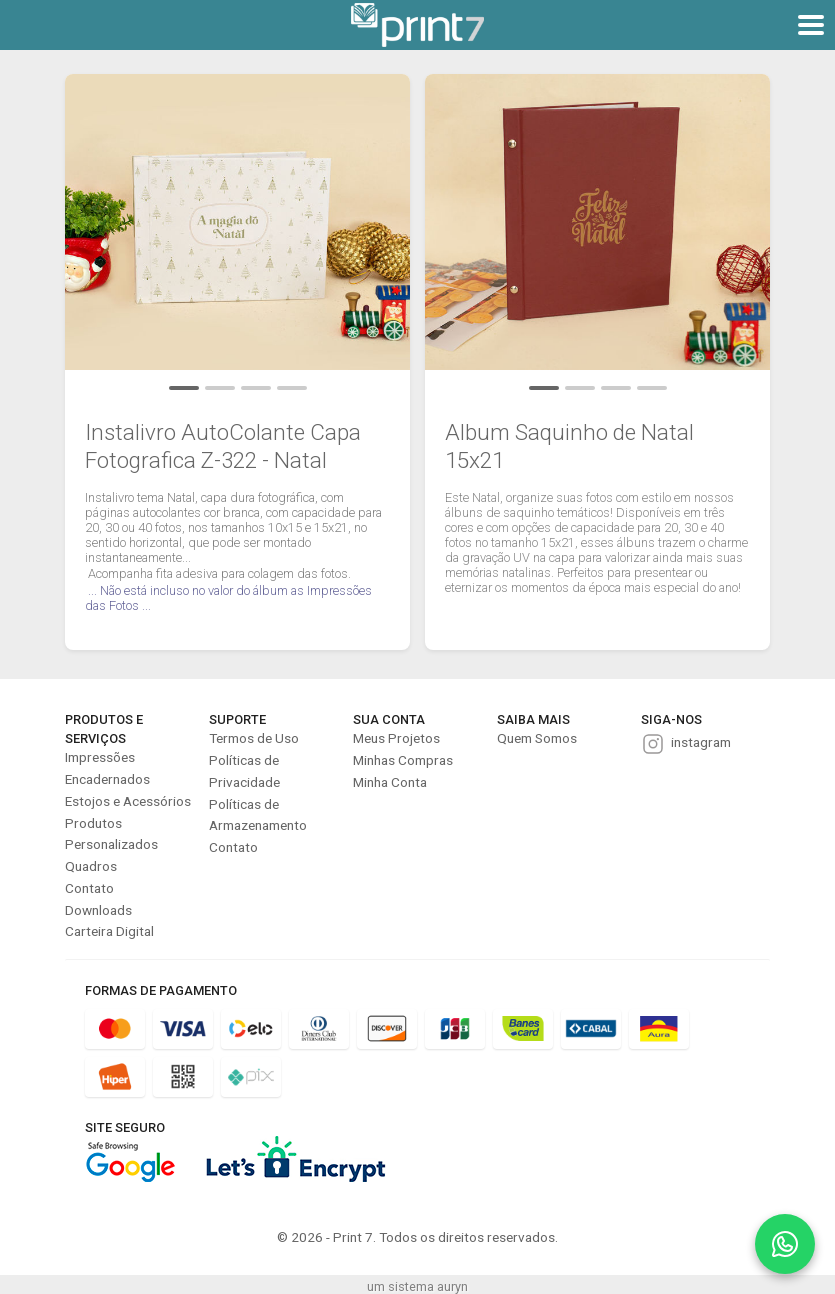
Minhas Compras (403, 760)
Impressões (100, 757)
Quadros (91, 866)
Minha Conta (390, 782)
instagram (701, 742)
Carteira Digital (109, 931)
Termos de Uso (254, 738)
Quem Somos (537, 738)
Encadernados (107, 779)
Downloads (98, 910)
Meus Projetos (396, 738)
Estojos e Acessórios (128, 801)
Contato (89, 888)
